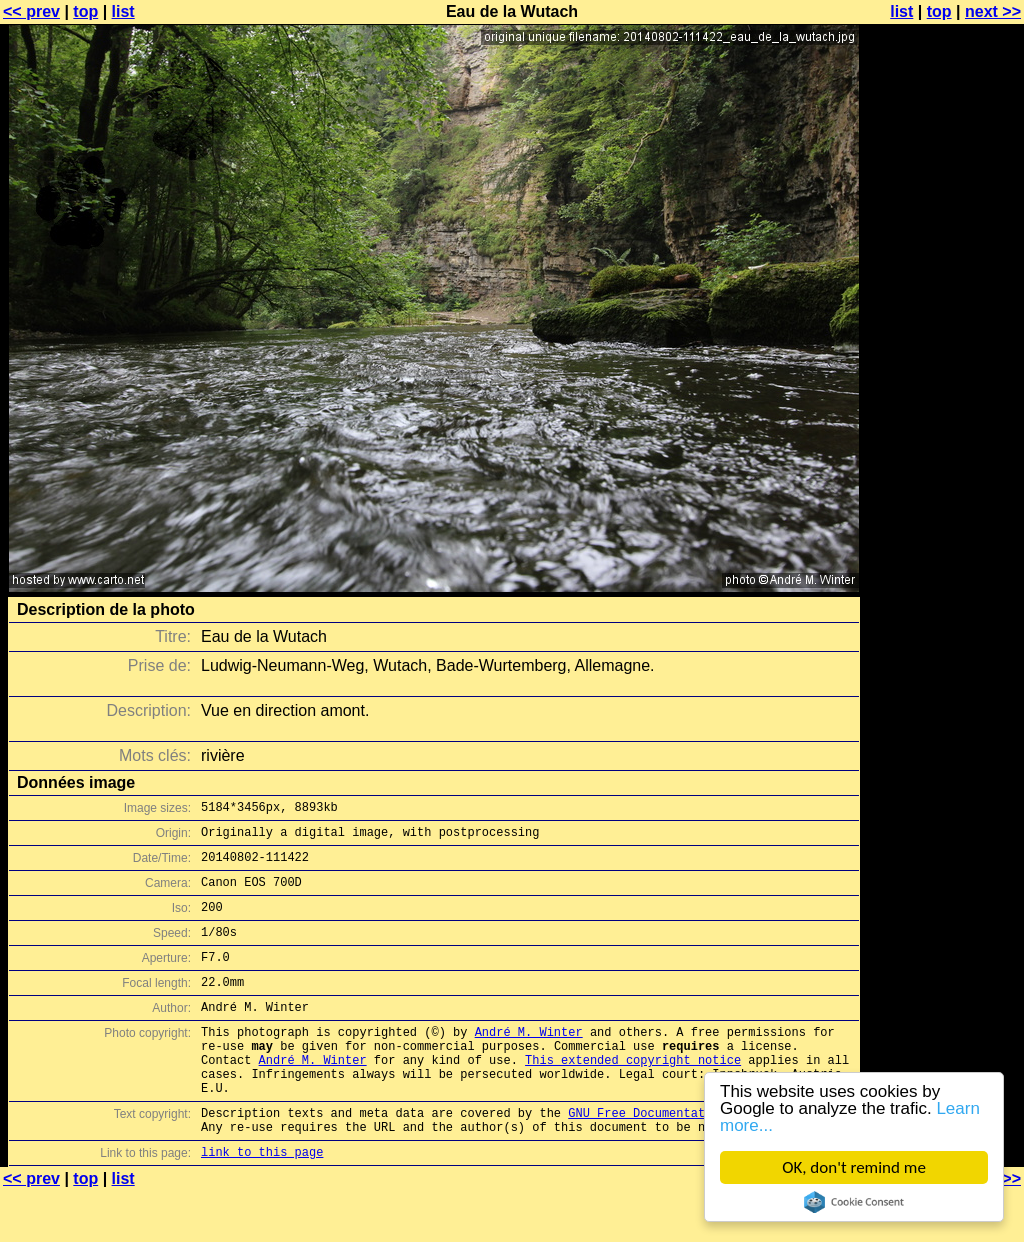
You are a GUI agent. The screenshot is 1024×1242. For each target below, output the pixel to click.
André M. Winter (529, 1061)
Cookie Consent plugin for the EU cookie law (854, 1202)
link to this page (262, 1202)
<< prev (31, 11)
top (85, 11)
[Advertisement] (943, 495)
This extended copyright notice (633, 1095)
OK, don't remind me (854, 1167)
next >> (993, 11)
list (123, 11)
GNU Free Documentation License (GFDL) (701, 1157)
